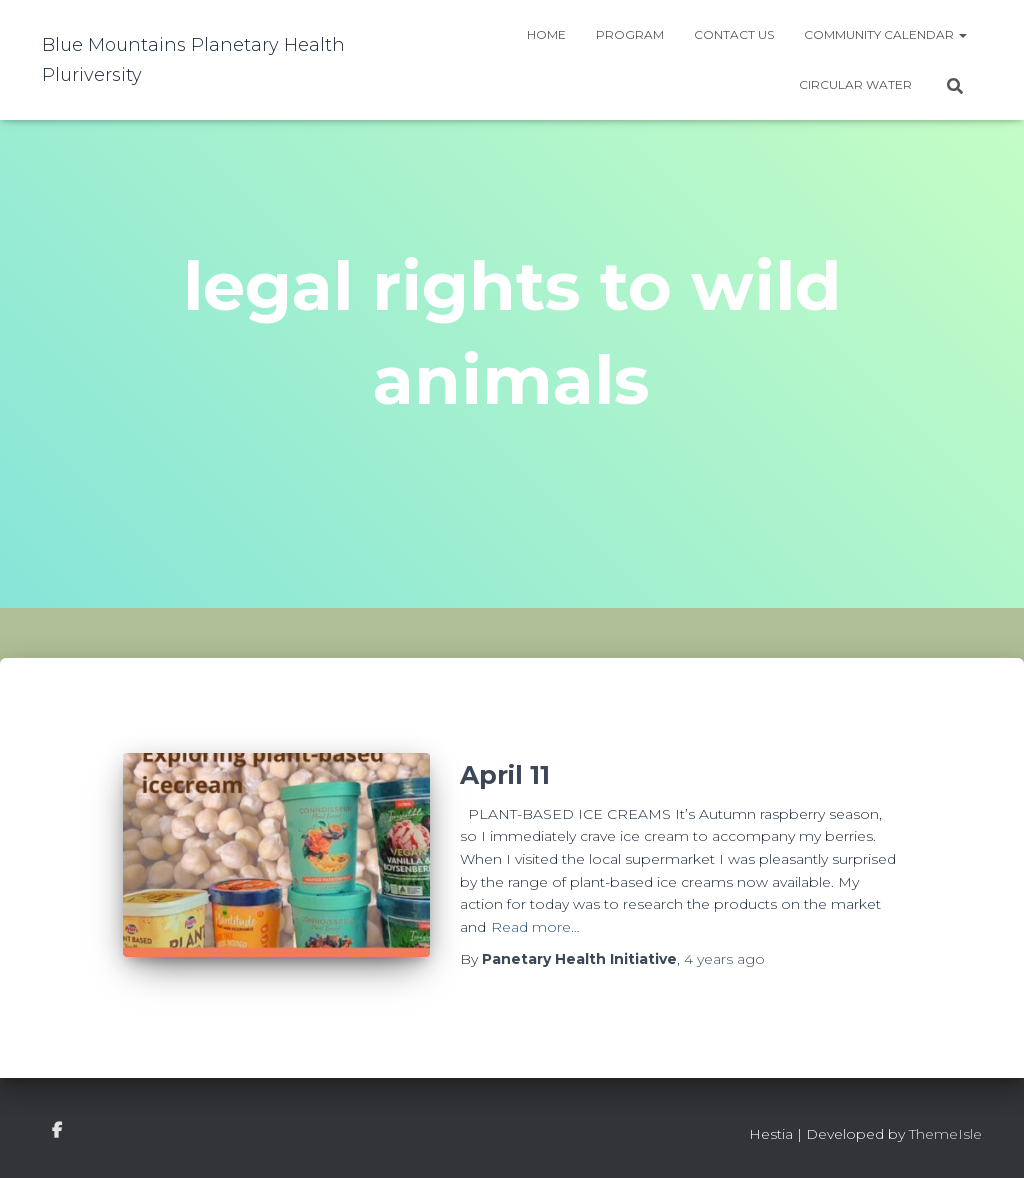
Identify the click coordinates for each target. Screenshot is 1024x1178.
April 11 (505, 775)
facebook (57, 1131)
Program (630, 34)
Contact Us (734, 34)
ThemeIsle (945, 1134)
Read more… (535, 927)
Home (546, 34)
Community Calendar (885, 34)
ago (724, 959)
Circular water (855, 84)
